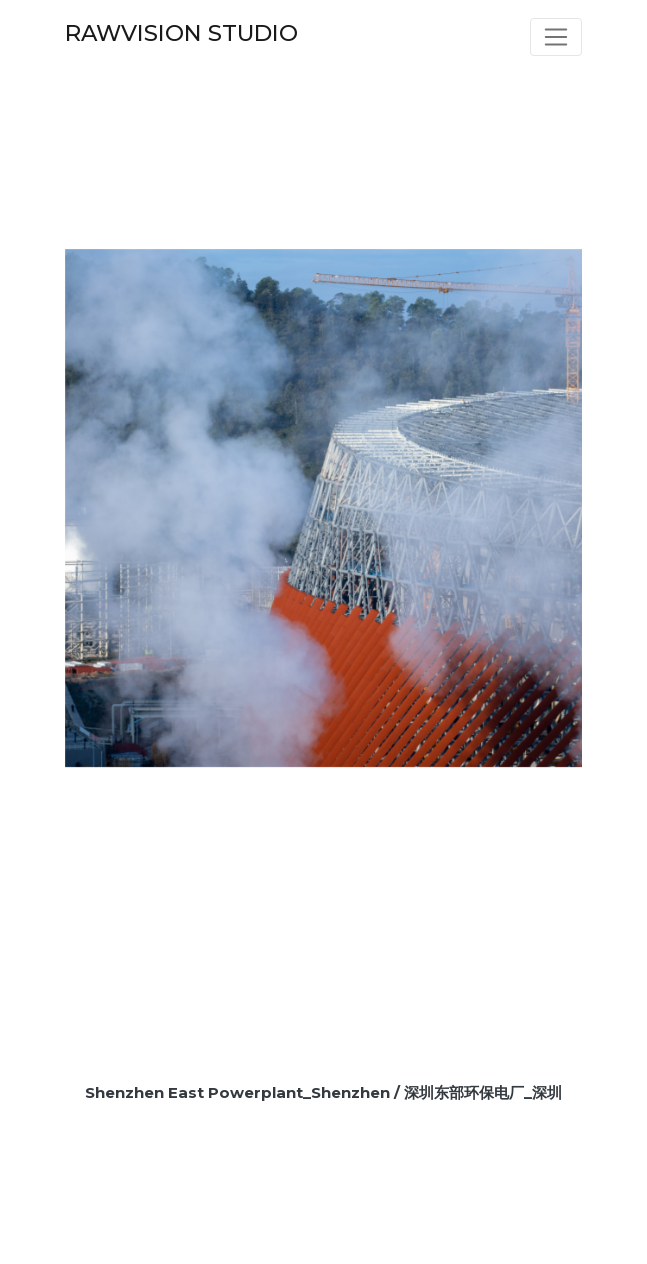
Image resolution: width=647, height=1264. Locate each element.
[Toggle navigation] (556, 37)
